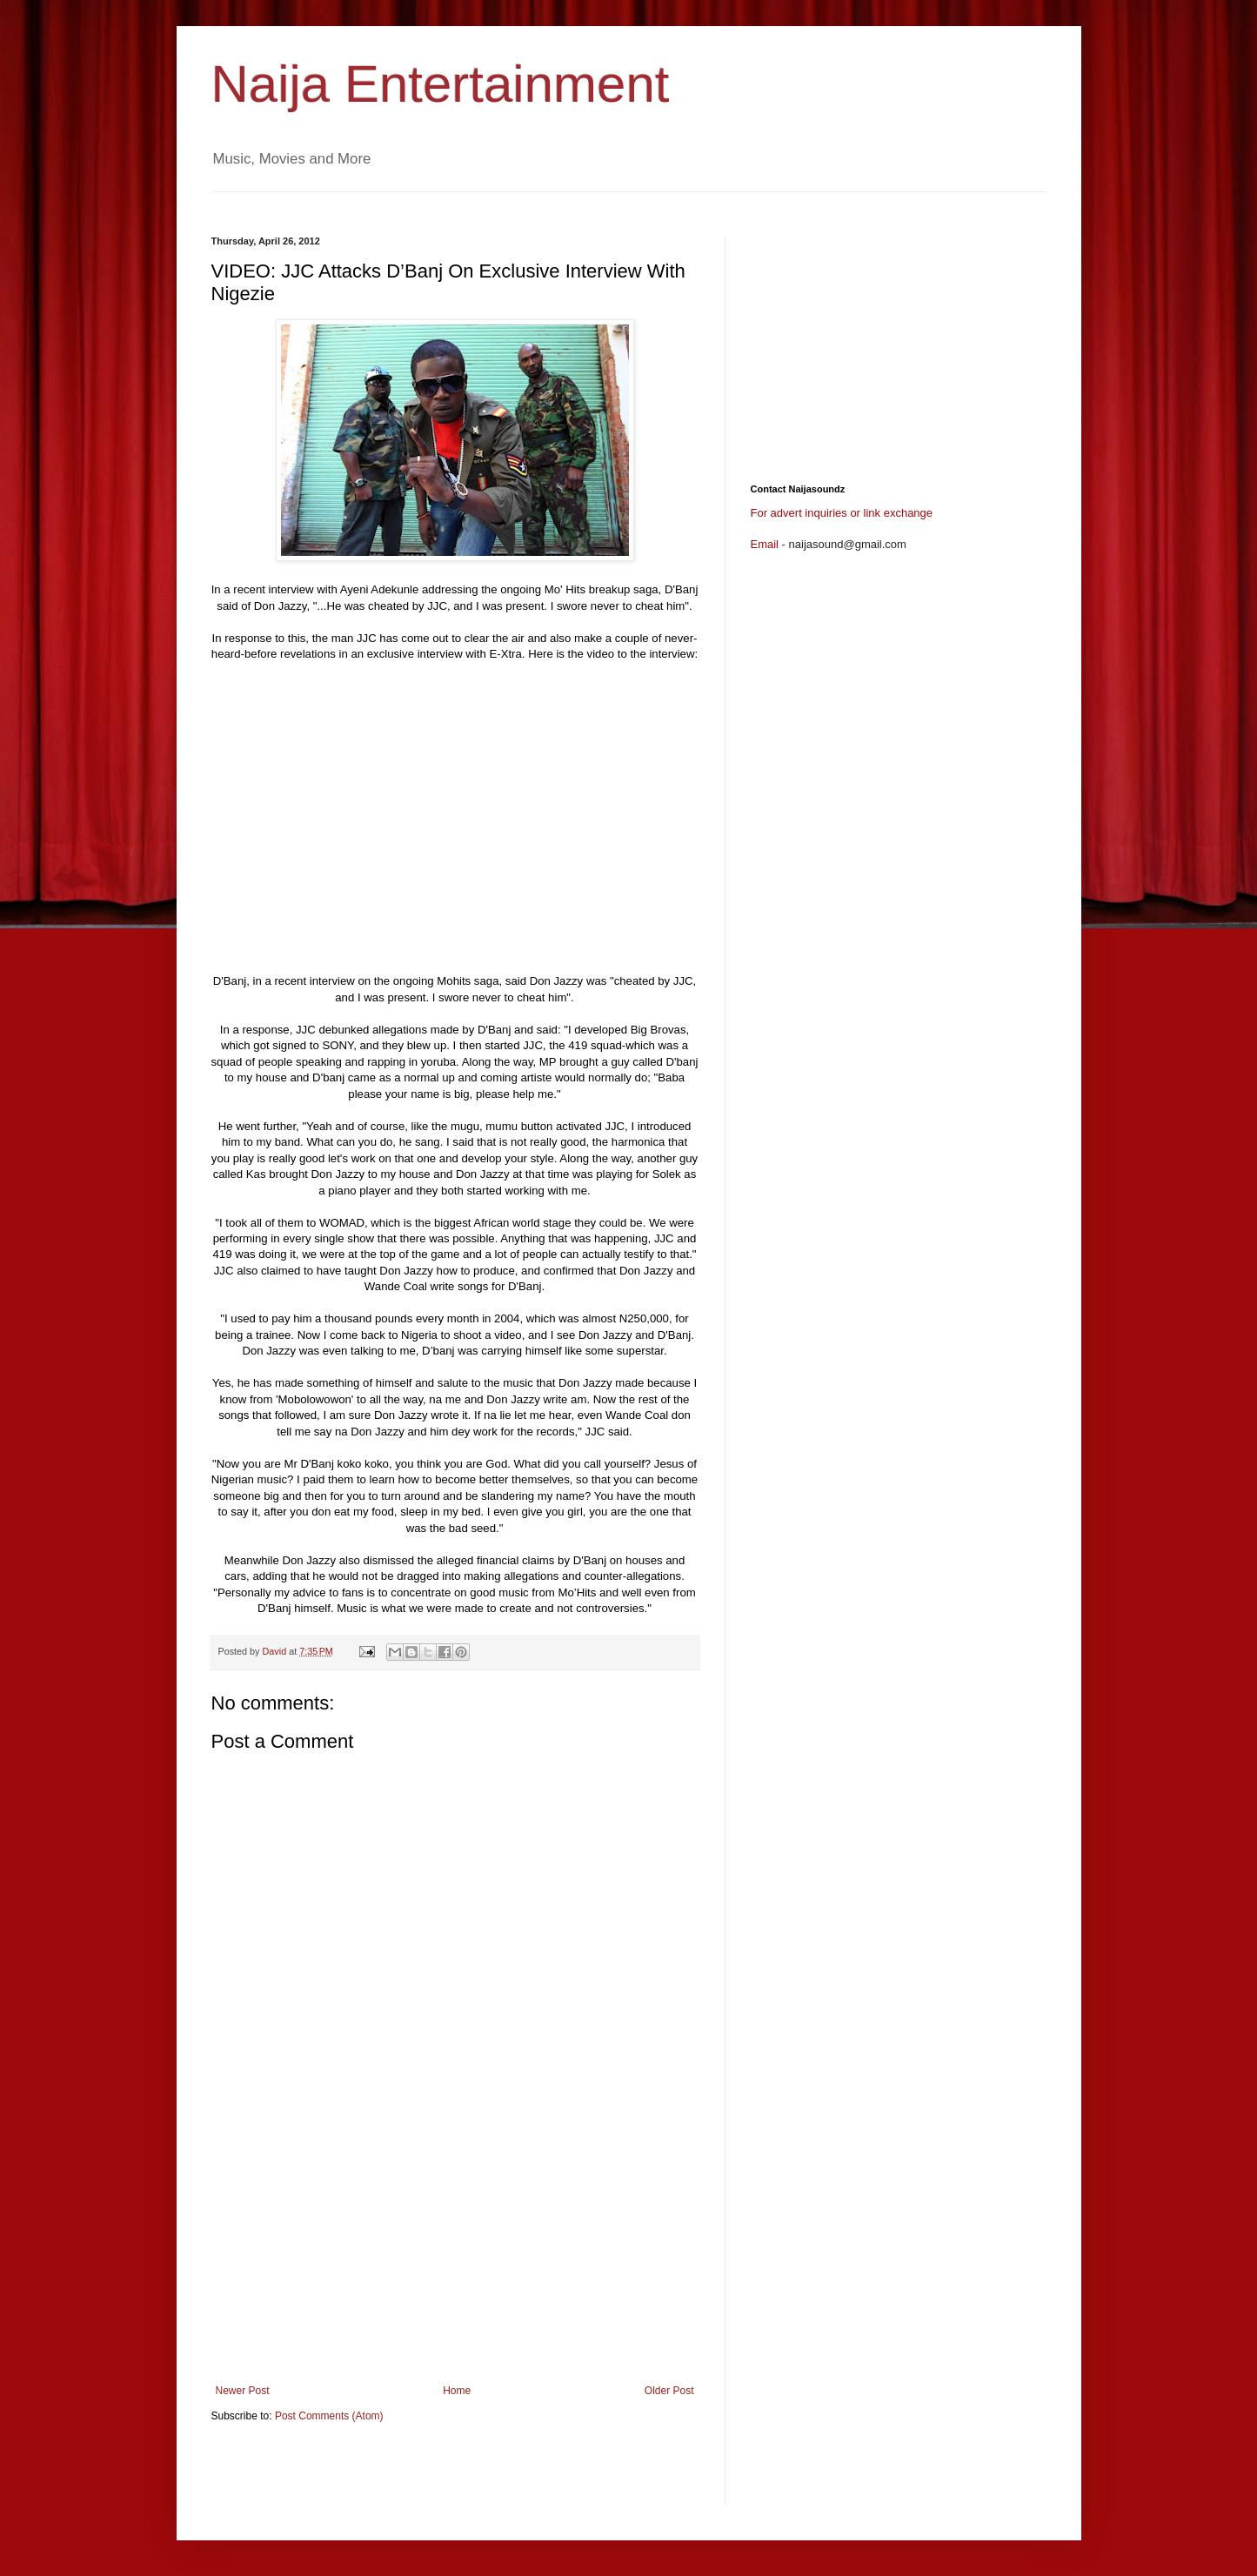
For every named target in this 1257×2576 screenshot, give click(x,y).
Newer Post (243, 2391)
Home (457, 2391)
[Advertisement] (528, 198)
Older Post (669, 2391)
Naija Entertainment (440, 84)
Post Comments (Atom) (329, 2416)
